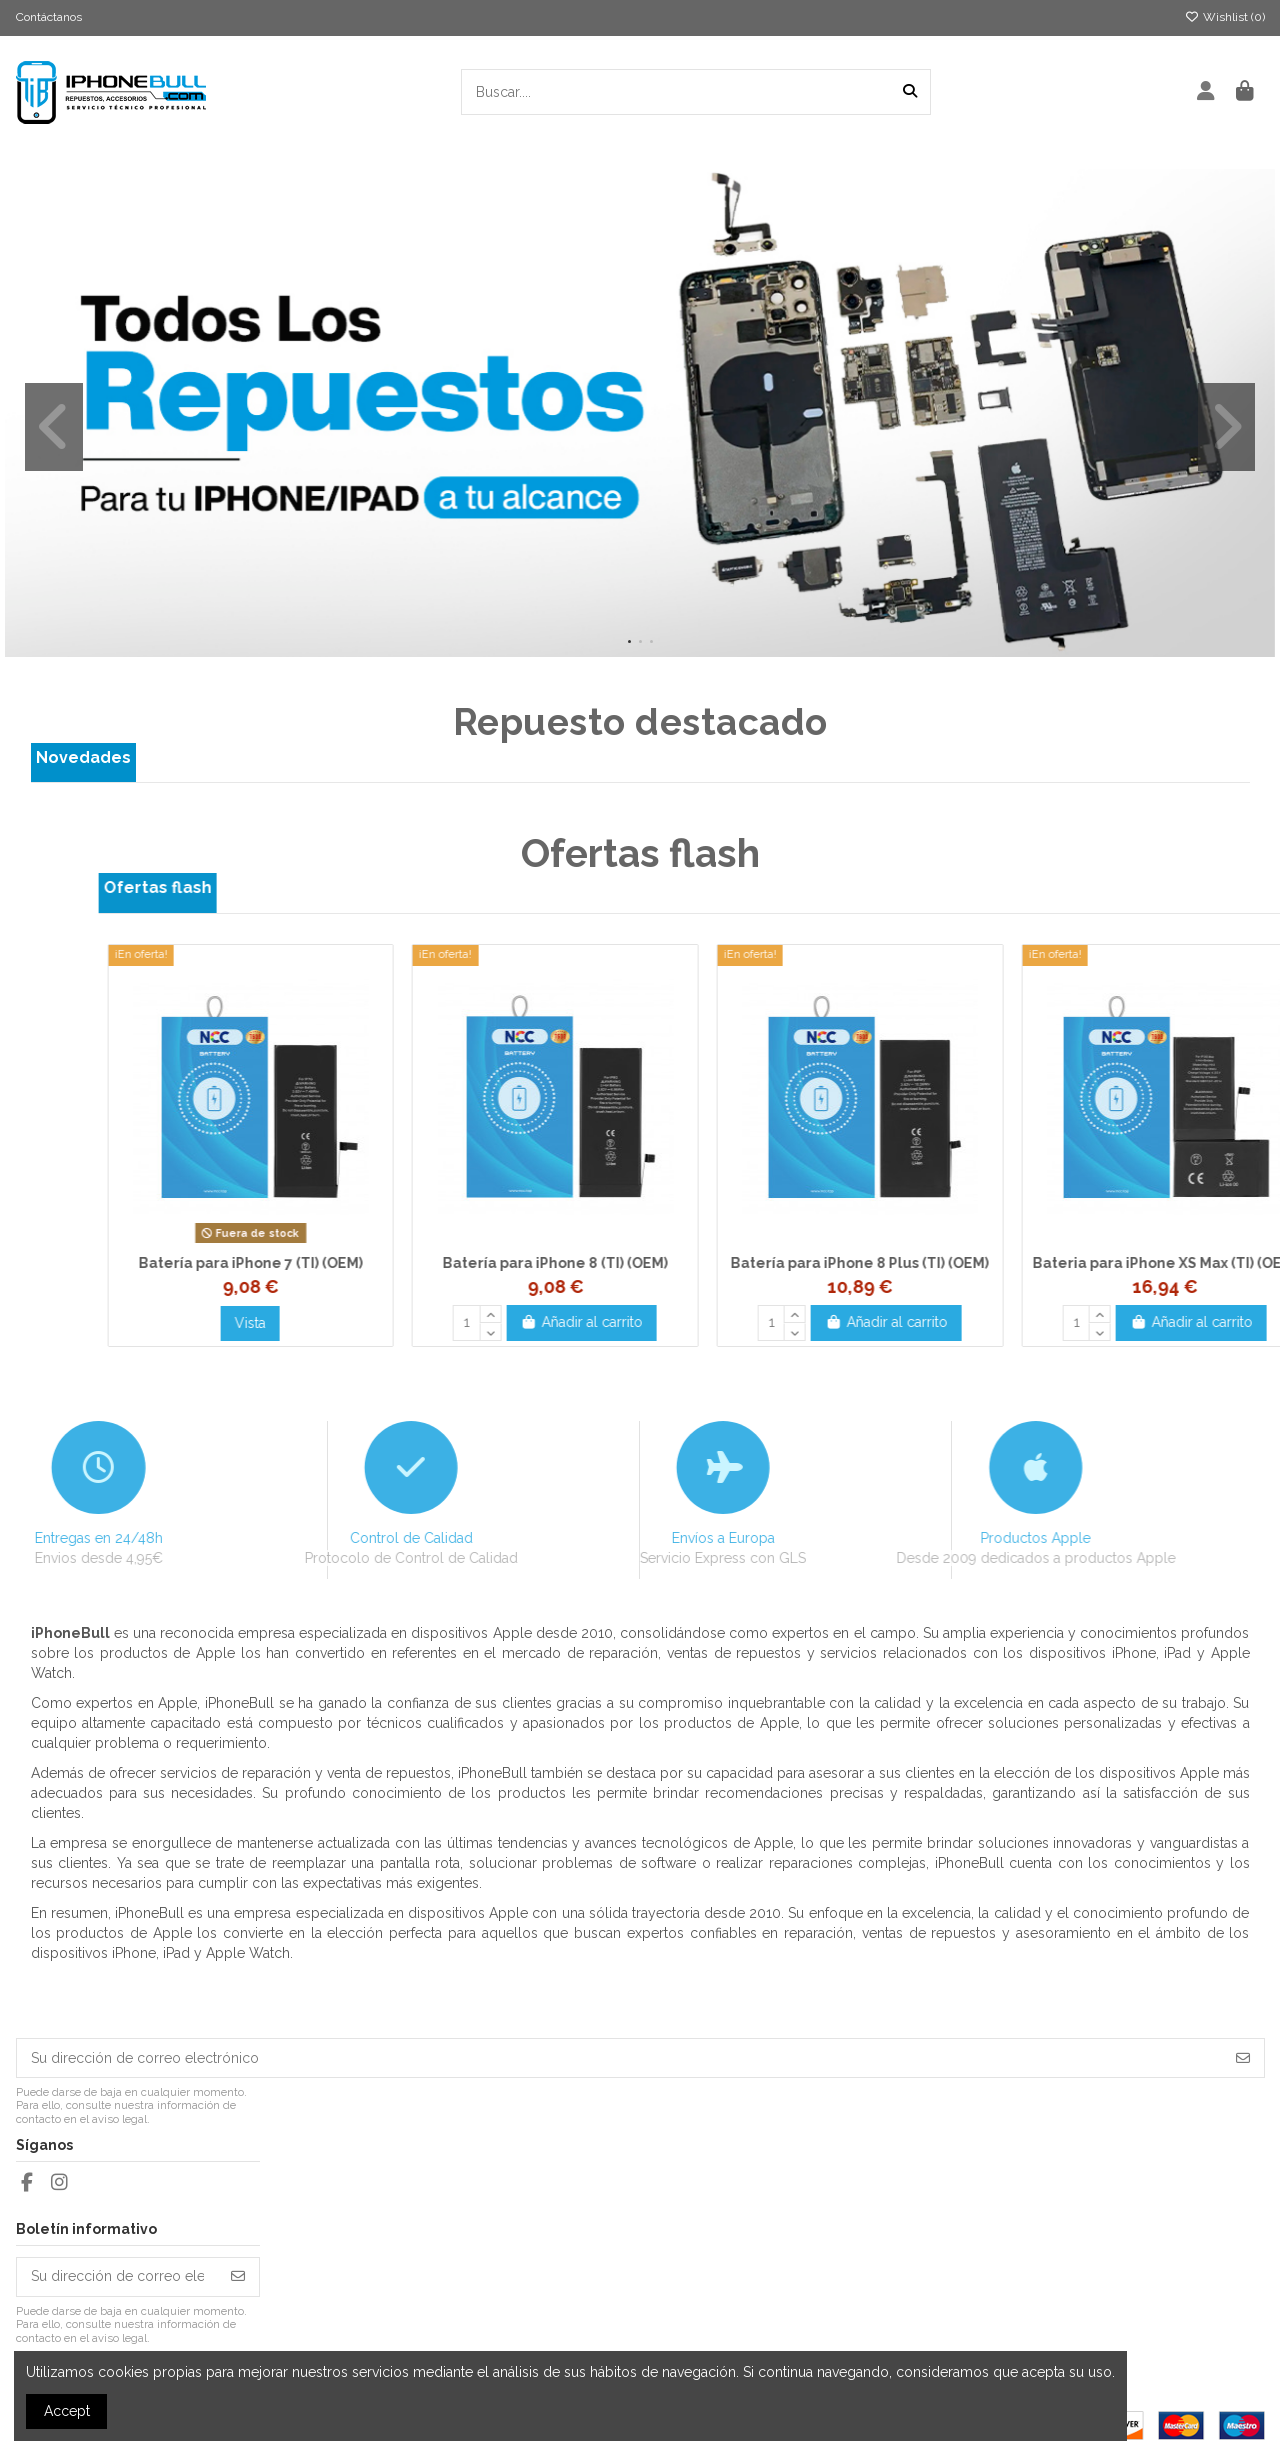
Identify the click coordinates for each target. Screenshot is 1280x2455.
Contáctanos (49, 17)
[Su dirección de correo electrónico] (620, 2058)
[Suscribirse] (1243, 2058)
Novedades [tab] (83, 757)
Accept (67, 2411)
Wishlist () (1225, 17)
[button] (629, 641)
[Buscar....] (910, 91)
